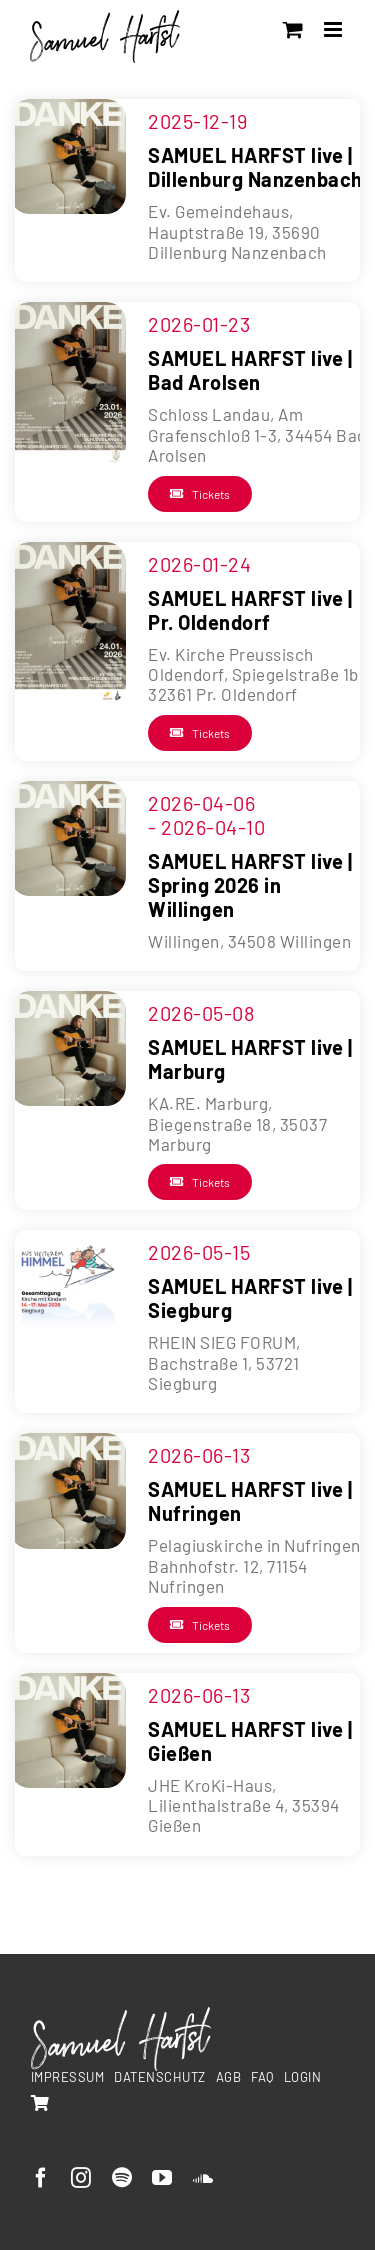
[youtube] (162, 2178)
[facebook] (41, 2178)
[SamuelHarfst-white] (121, 2015)
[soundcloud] (203, 2178)
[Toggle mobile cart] (293, 29)
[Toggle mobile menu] (335, 29)
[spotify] (122, 2178)
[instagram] (81, 2178)
